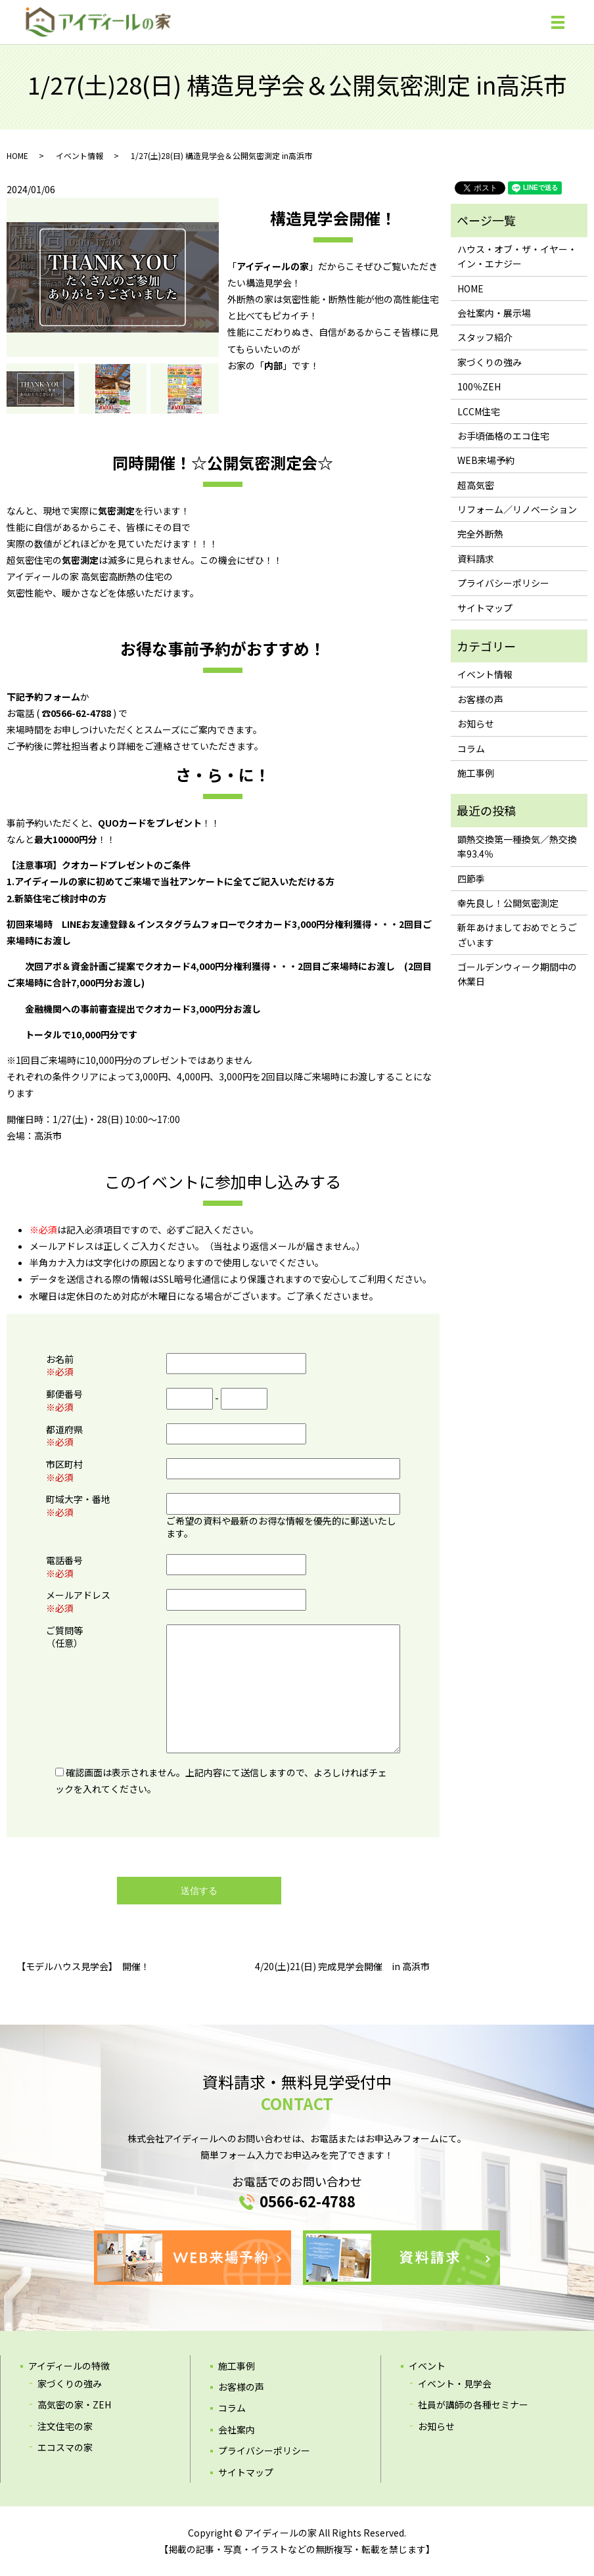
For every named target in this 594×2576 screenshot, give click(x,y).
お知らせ (475, 723)
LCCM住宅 (478, 411)
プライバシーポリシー (503, 582)
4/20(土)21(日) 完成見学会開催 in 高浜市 (342, 1966)
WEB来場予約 (485, 460)
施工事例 (475, 772)
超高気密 (475, 485)
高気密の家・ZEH (74, 2404)
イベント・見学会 (454, 2383)
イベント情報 (79, 155)
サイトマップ (485, 607)
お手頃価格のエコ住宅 (503, 435)
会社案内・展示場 (494, 312)
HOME (17, 155)
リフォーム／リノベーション (517, 509)
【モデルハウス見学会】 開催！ (83, 1966)
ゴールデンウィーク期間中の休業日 (517, 974)
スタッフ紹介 (485, 337)
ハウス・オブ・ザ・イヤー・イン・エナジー (517, 256)
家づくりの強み (489, 362)
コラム (471, 748)
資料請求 (475, 558)
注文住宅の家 (65, 2426)
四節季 (471, 878)
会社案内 (236, 2429)
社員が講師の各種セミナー (473, 2404)
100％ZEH (479, 386)
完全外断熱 (480, 533)
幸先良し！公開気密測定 (508, 902)
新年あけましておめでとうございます (517, 934)
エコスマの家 (65, 2447)
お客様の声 (480, 699)
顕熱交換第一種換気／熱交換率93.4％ (517, 846)
